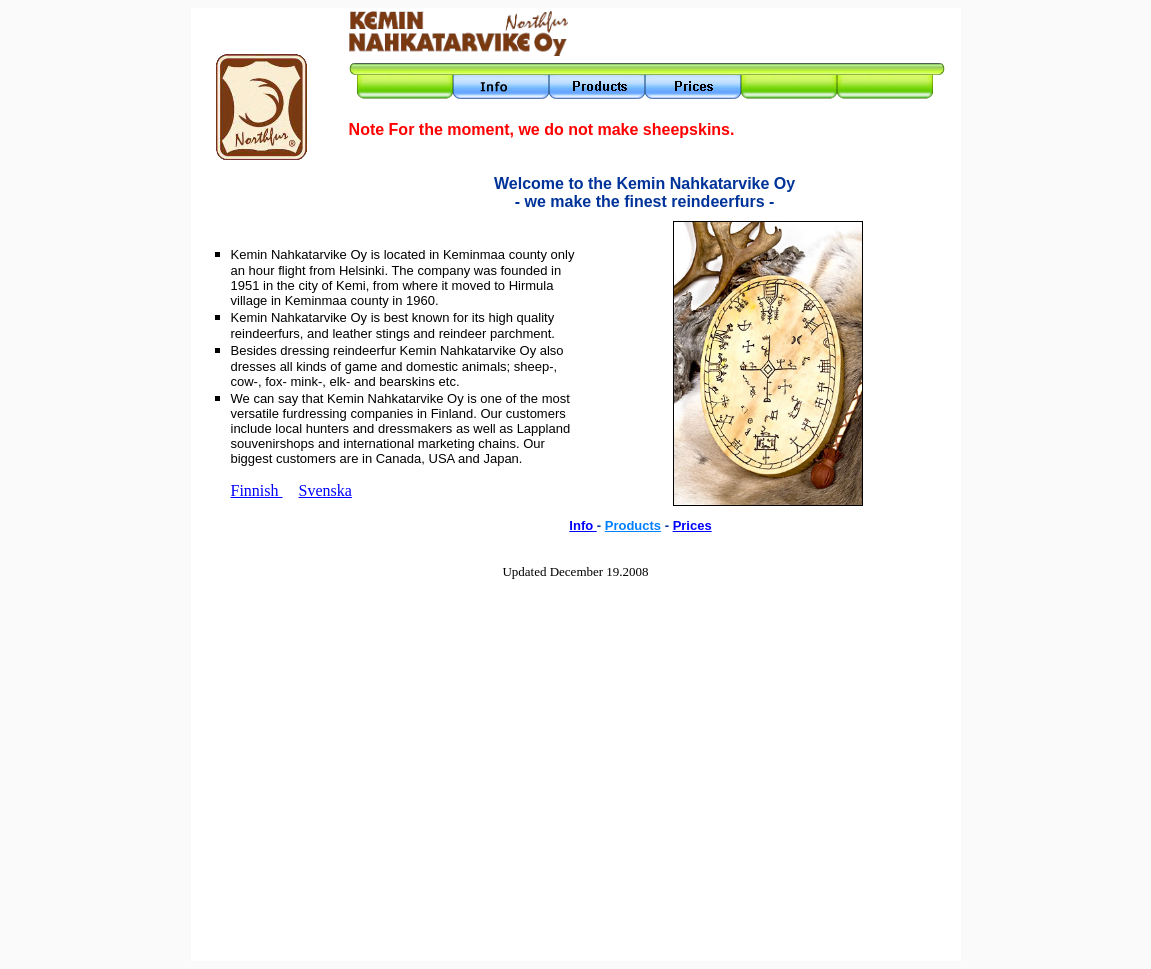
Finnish (257, 490)
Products (633, 525)
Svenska (325, 490)
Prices (692, 525)
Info (582, 525)
